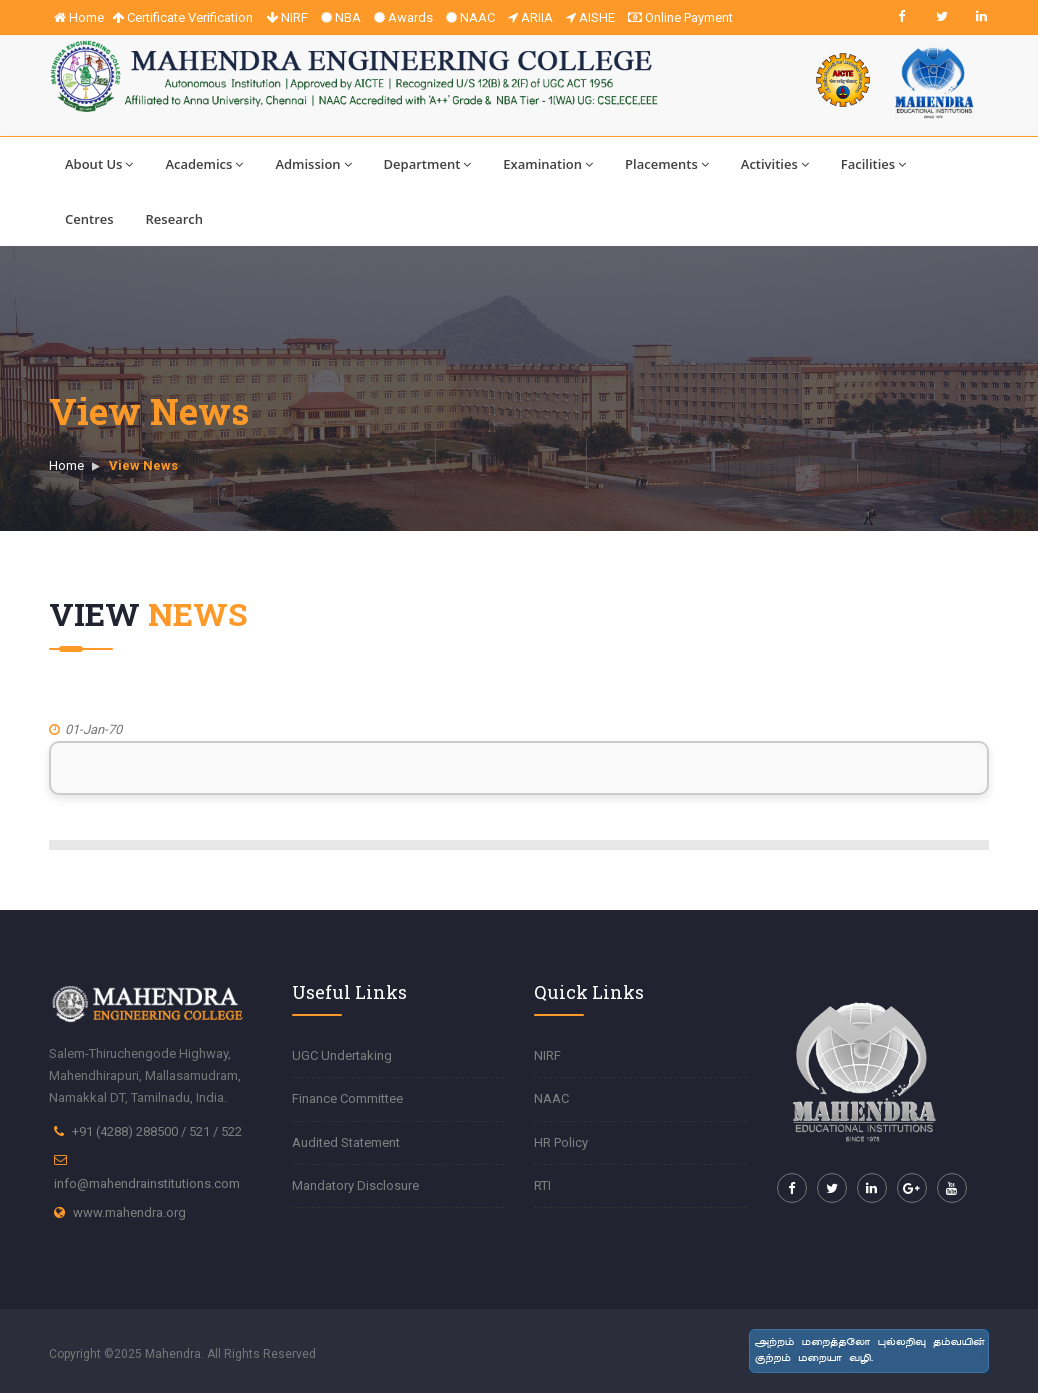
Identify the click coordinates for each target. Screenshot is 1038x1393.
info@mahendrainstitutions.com (147, 1183)
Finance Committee (347, 1098)
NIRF (287, 17)
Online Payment (680, 17)
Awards (403, 17)
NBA (341, 17)
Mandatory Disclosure (355, 1185)
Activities (775, 164)
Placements (667, 164)
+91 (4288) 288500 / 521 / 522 (157, 1131)
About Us (99, 164)
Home (79, 17)
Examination (548, 164)
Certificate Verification (182, 17)
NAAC (470, 17)
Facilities (873, 164)
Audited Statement (346, 1142)
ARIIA (530, 17)
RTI (542, 1185)
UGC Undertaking (342, 1055)
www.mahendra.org (129, 1212)
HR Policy (561, 1142)
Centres (89, 219)
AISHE (590, 17)
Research (174, 219)
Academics (204, 164)
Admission (313, 164)
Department (428, 164)
